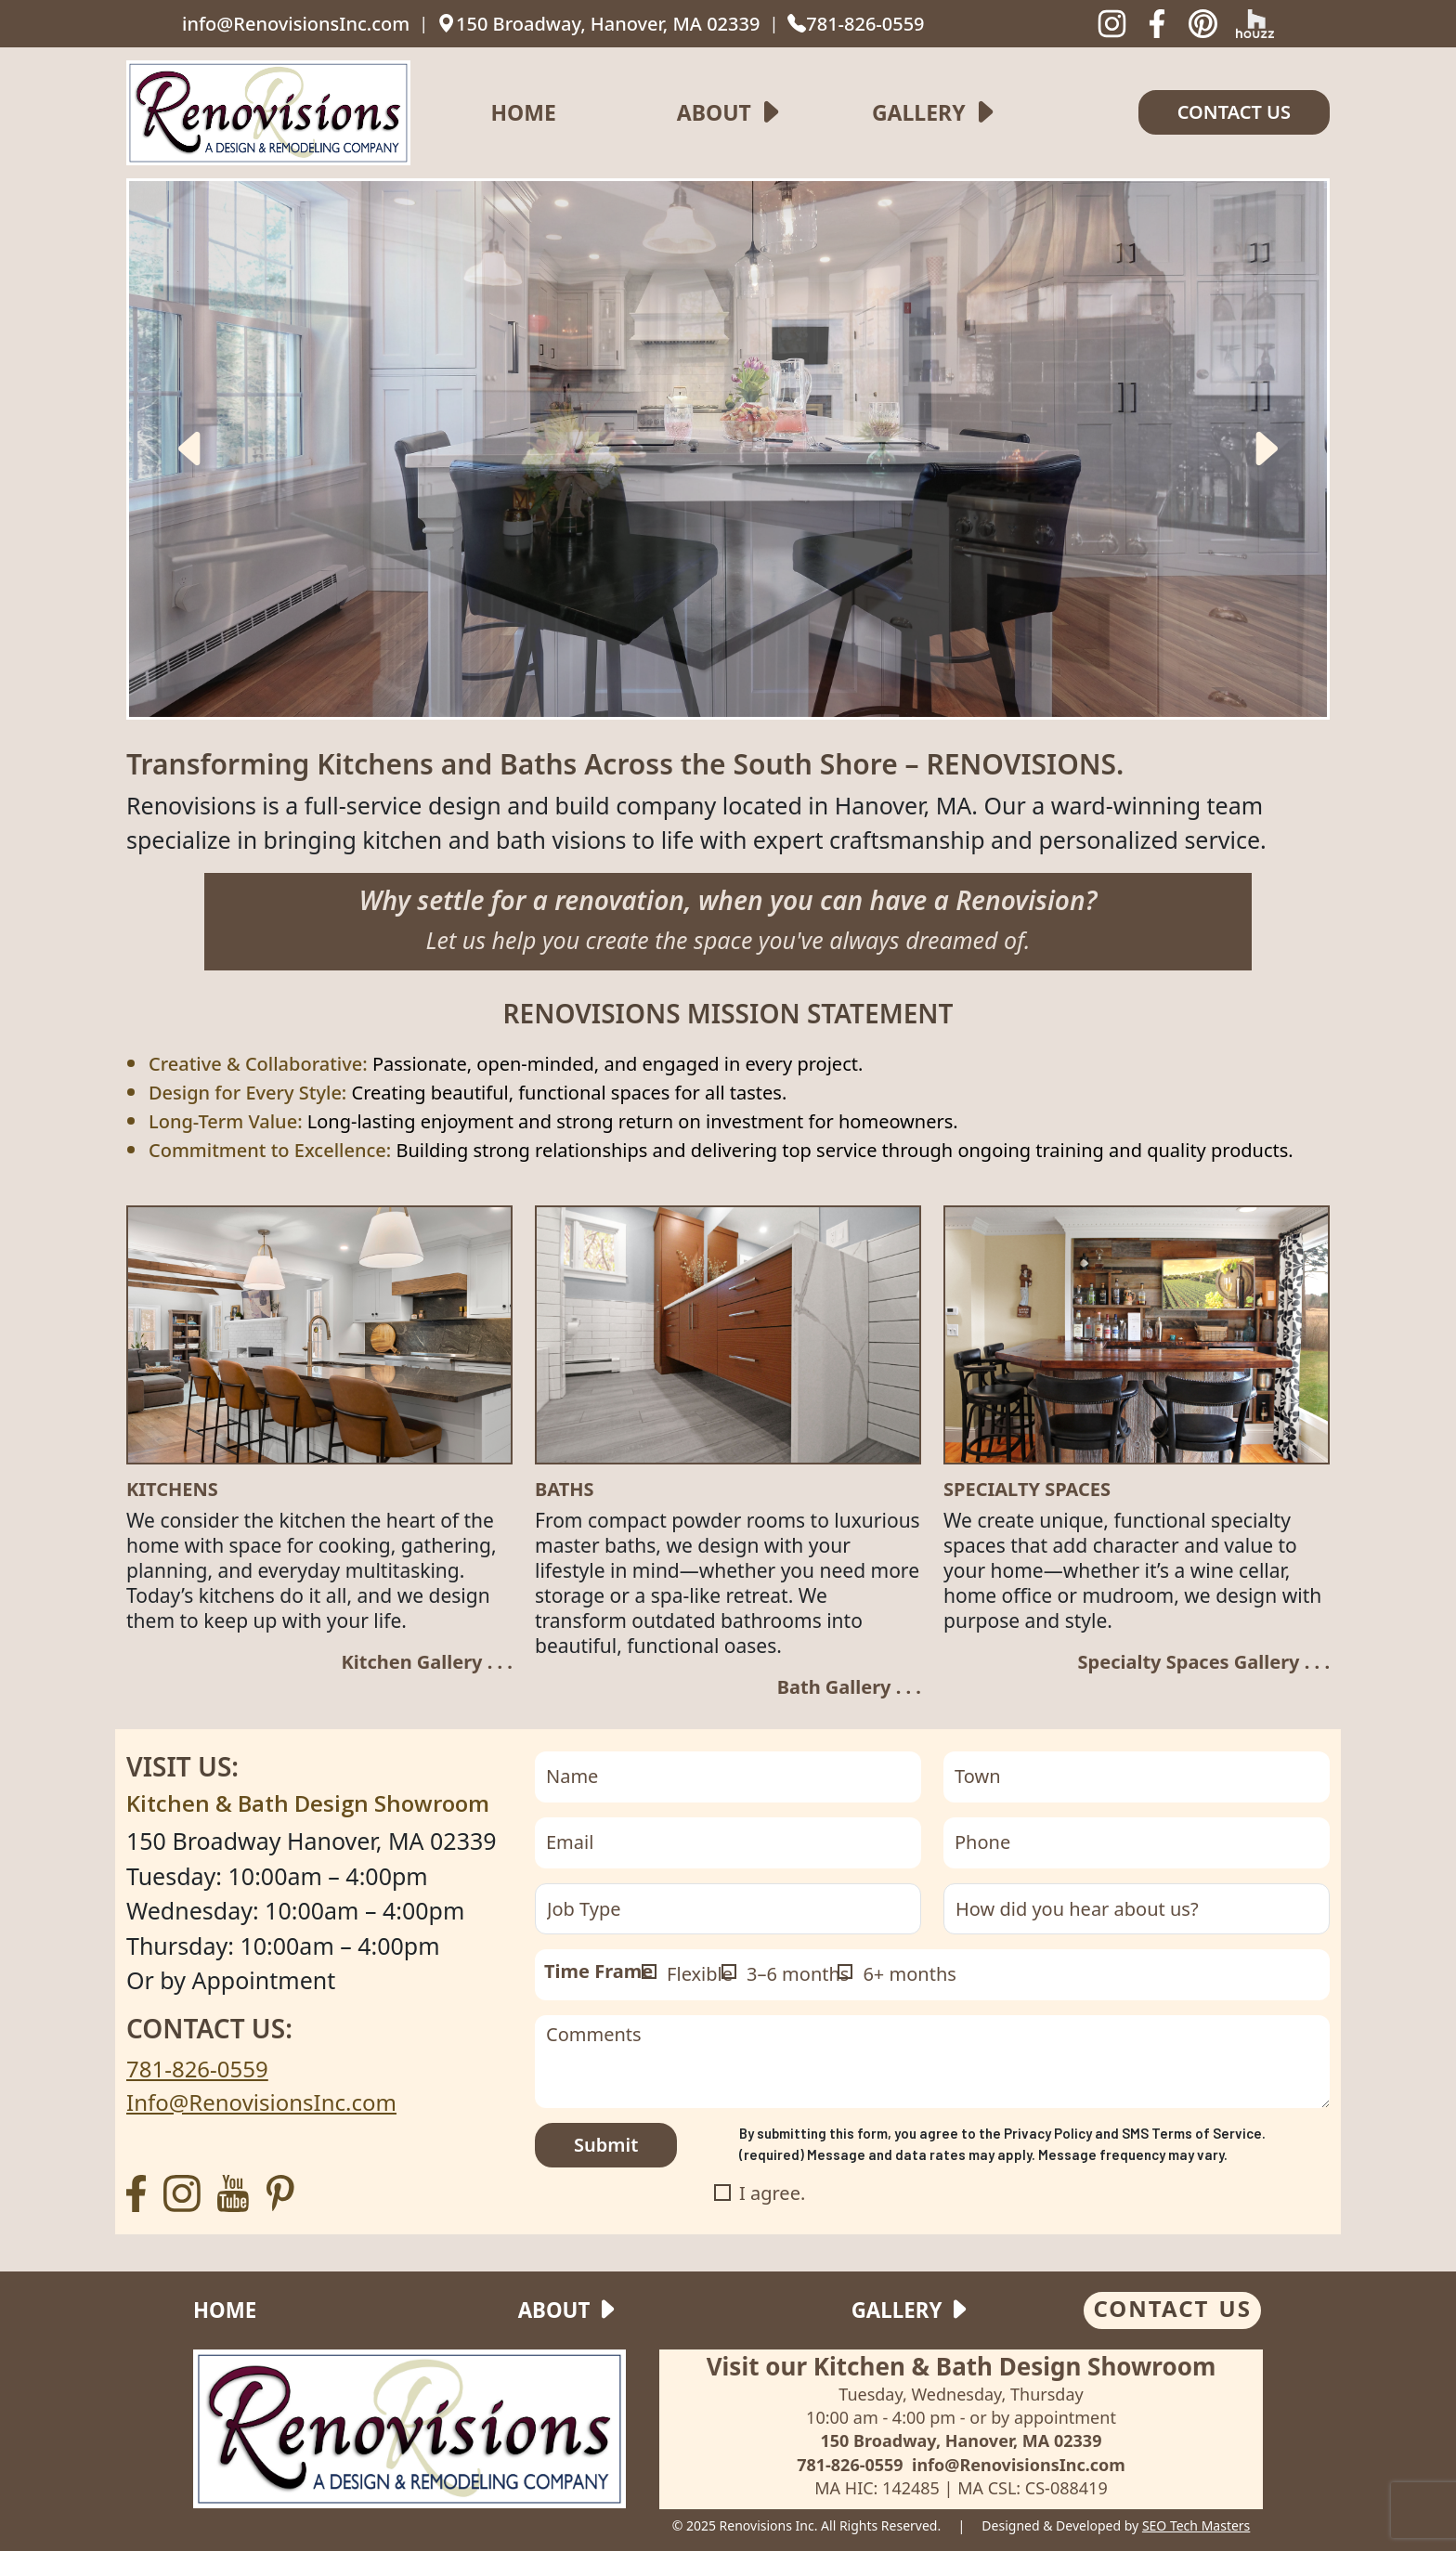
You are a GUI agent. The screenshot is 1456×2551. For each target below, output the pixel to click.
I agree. (772, 2193)
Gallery (919, 112)
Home (522, 112)
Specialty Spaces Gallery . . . (1204, 1661)
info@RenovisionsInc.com (296, 23)
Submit (606, 2144)
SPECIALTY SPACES (1027, 1489)
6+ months (909, 1973)
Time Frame (598, 1971)
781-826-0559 (855, 23)
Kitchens (172, 1489)
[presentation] (191, 449)
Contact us (1234, 111)
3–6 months (798, 1973)
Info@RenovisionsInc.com (261, 2102)
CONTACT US (1172, 2308)
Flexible (700, 1973)
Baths (564, 1489)
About (714, 112)
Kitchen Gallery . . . (427, 1661)
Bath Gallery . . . (849, 1686)
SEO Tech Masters (1196, 2525)
